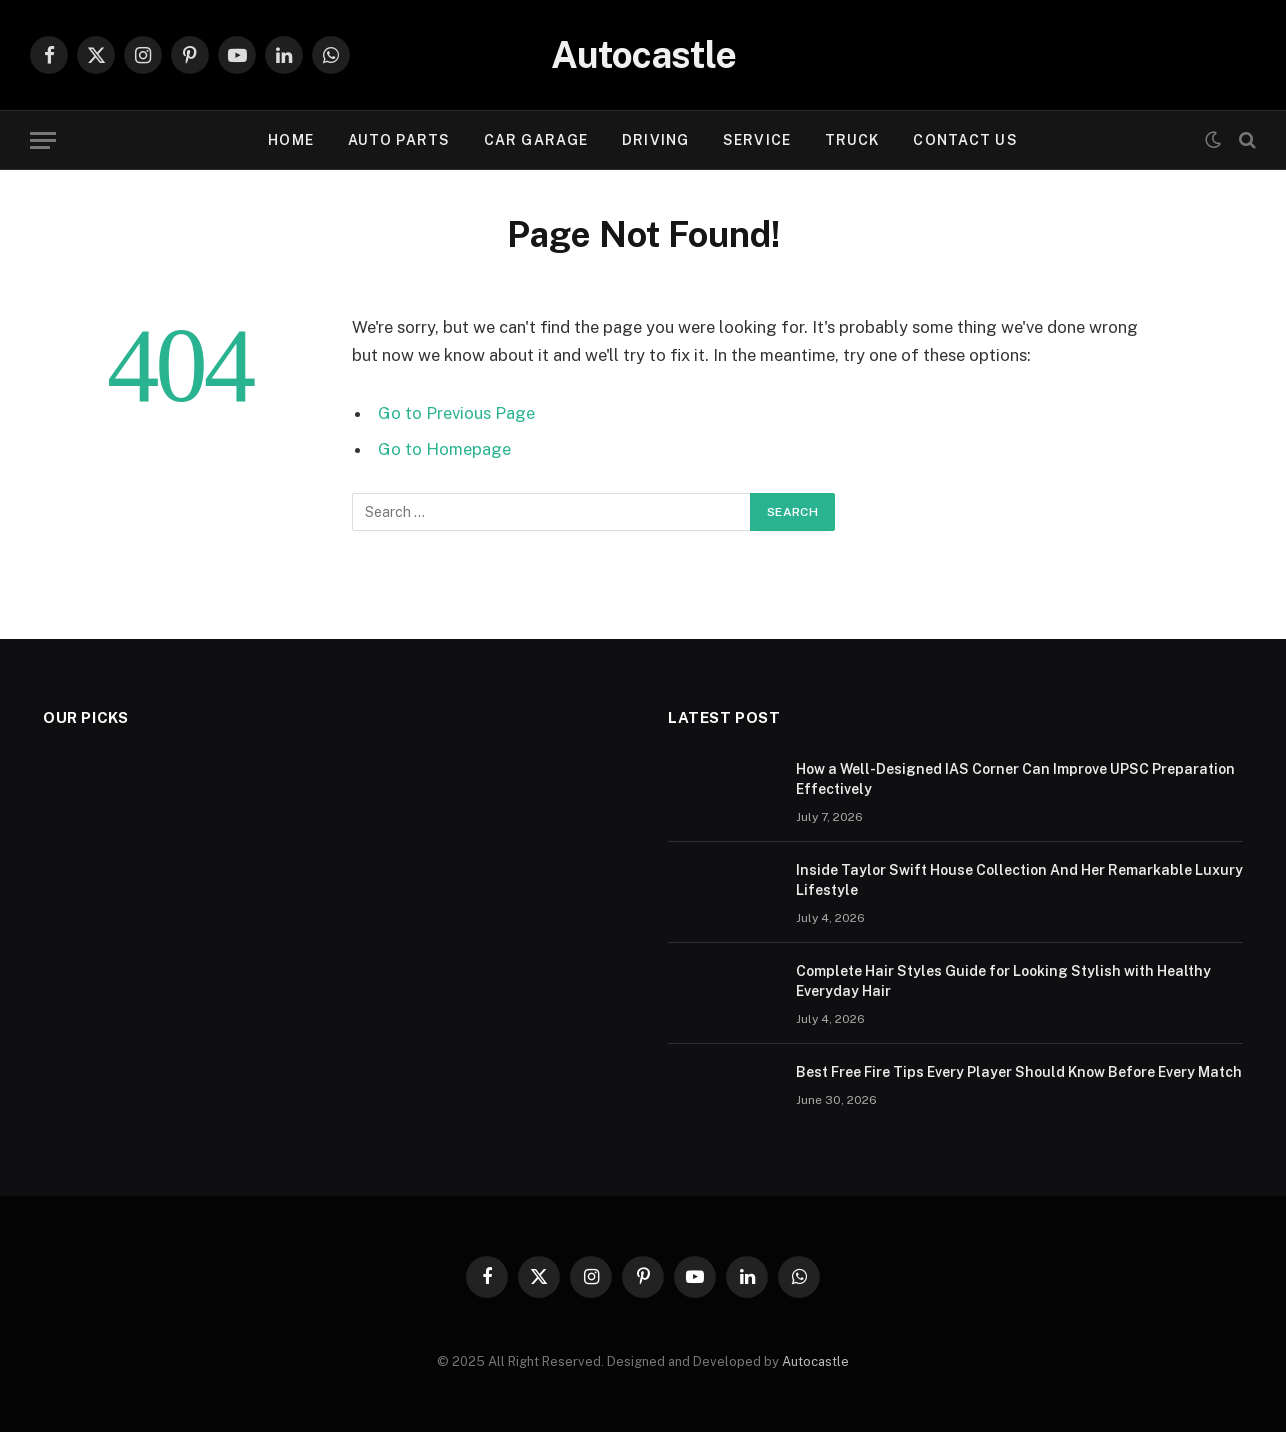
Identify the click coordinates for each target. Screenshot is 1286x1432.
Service (757, 140)
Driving (655, 140)
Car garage (536, 140)
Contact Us (965, 140)
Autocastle (815, 1361)
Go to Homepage (444, 449)
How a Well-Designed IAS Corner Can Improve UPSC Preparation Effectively (1015, 779)
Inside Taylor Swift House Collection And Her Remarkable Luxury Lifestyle (1019, 880)
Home (290, 140)
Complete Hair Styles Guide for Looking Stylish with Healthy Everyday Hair (1003, 981)
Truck (852, 140)
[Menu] (43, 140)
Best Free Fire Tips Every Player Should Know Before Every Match (1019, 1072)
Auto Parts (399, 140)
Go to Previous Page (456, 413)
